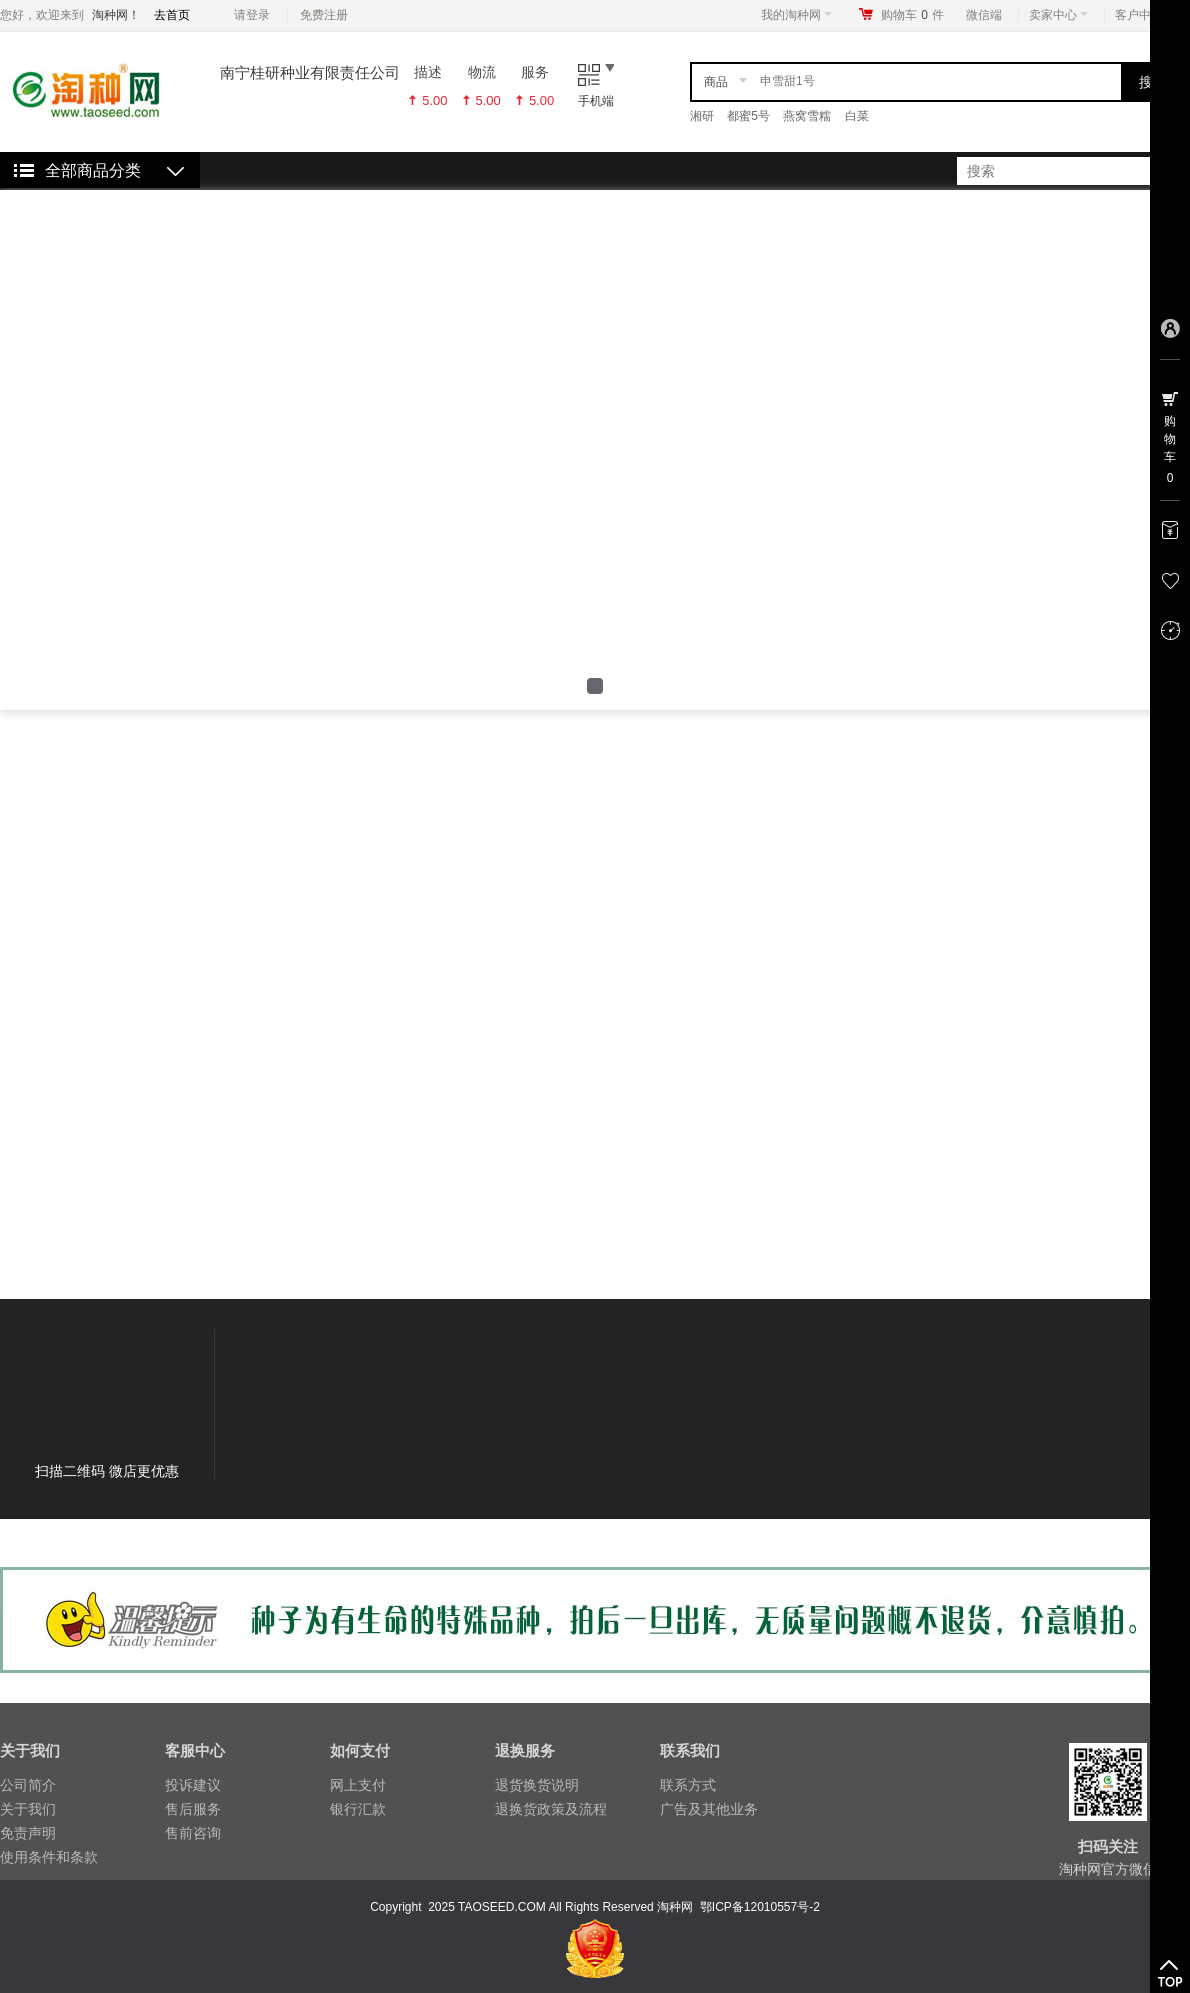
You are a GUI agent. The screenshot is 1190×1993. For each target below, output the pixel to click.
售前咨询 (193, 1833)
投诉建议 (193, 1785)
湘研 (702, 116)
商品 (716, 82)
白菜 (857, 116)
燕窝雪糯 (807, 116)
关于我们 (28, 1809)
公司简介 (28, 1785)
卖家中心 (1058, 15)
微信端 (984, 15)
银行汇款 (358, 1809)
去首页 (172, 15)
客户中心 (1144, 15)
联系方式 (688, 1785)
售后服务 (193, 1809)
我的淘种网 (796, 15)
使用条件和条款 (49, 1857)
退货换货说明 (537, 1785)
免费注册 (324, 15)
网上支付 (358, 1785)
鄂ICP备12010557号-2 (760, 1907)
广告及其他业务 (709, 1809)
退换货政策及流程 (551, 1809)
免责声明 (28, 1833)
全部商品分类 (93, 170)
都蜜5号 (748, 116)
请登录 (252, 15)
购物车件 (912, 15)
